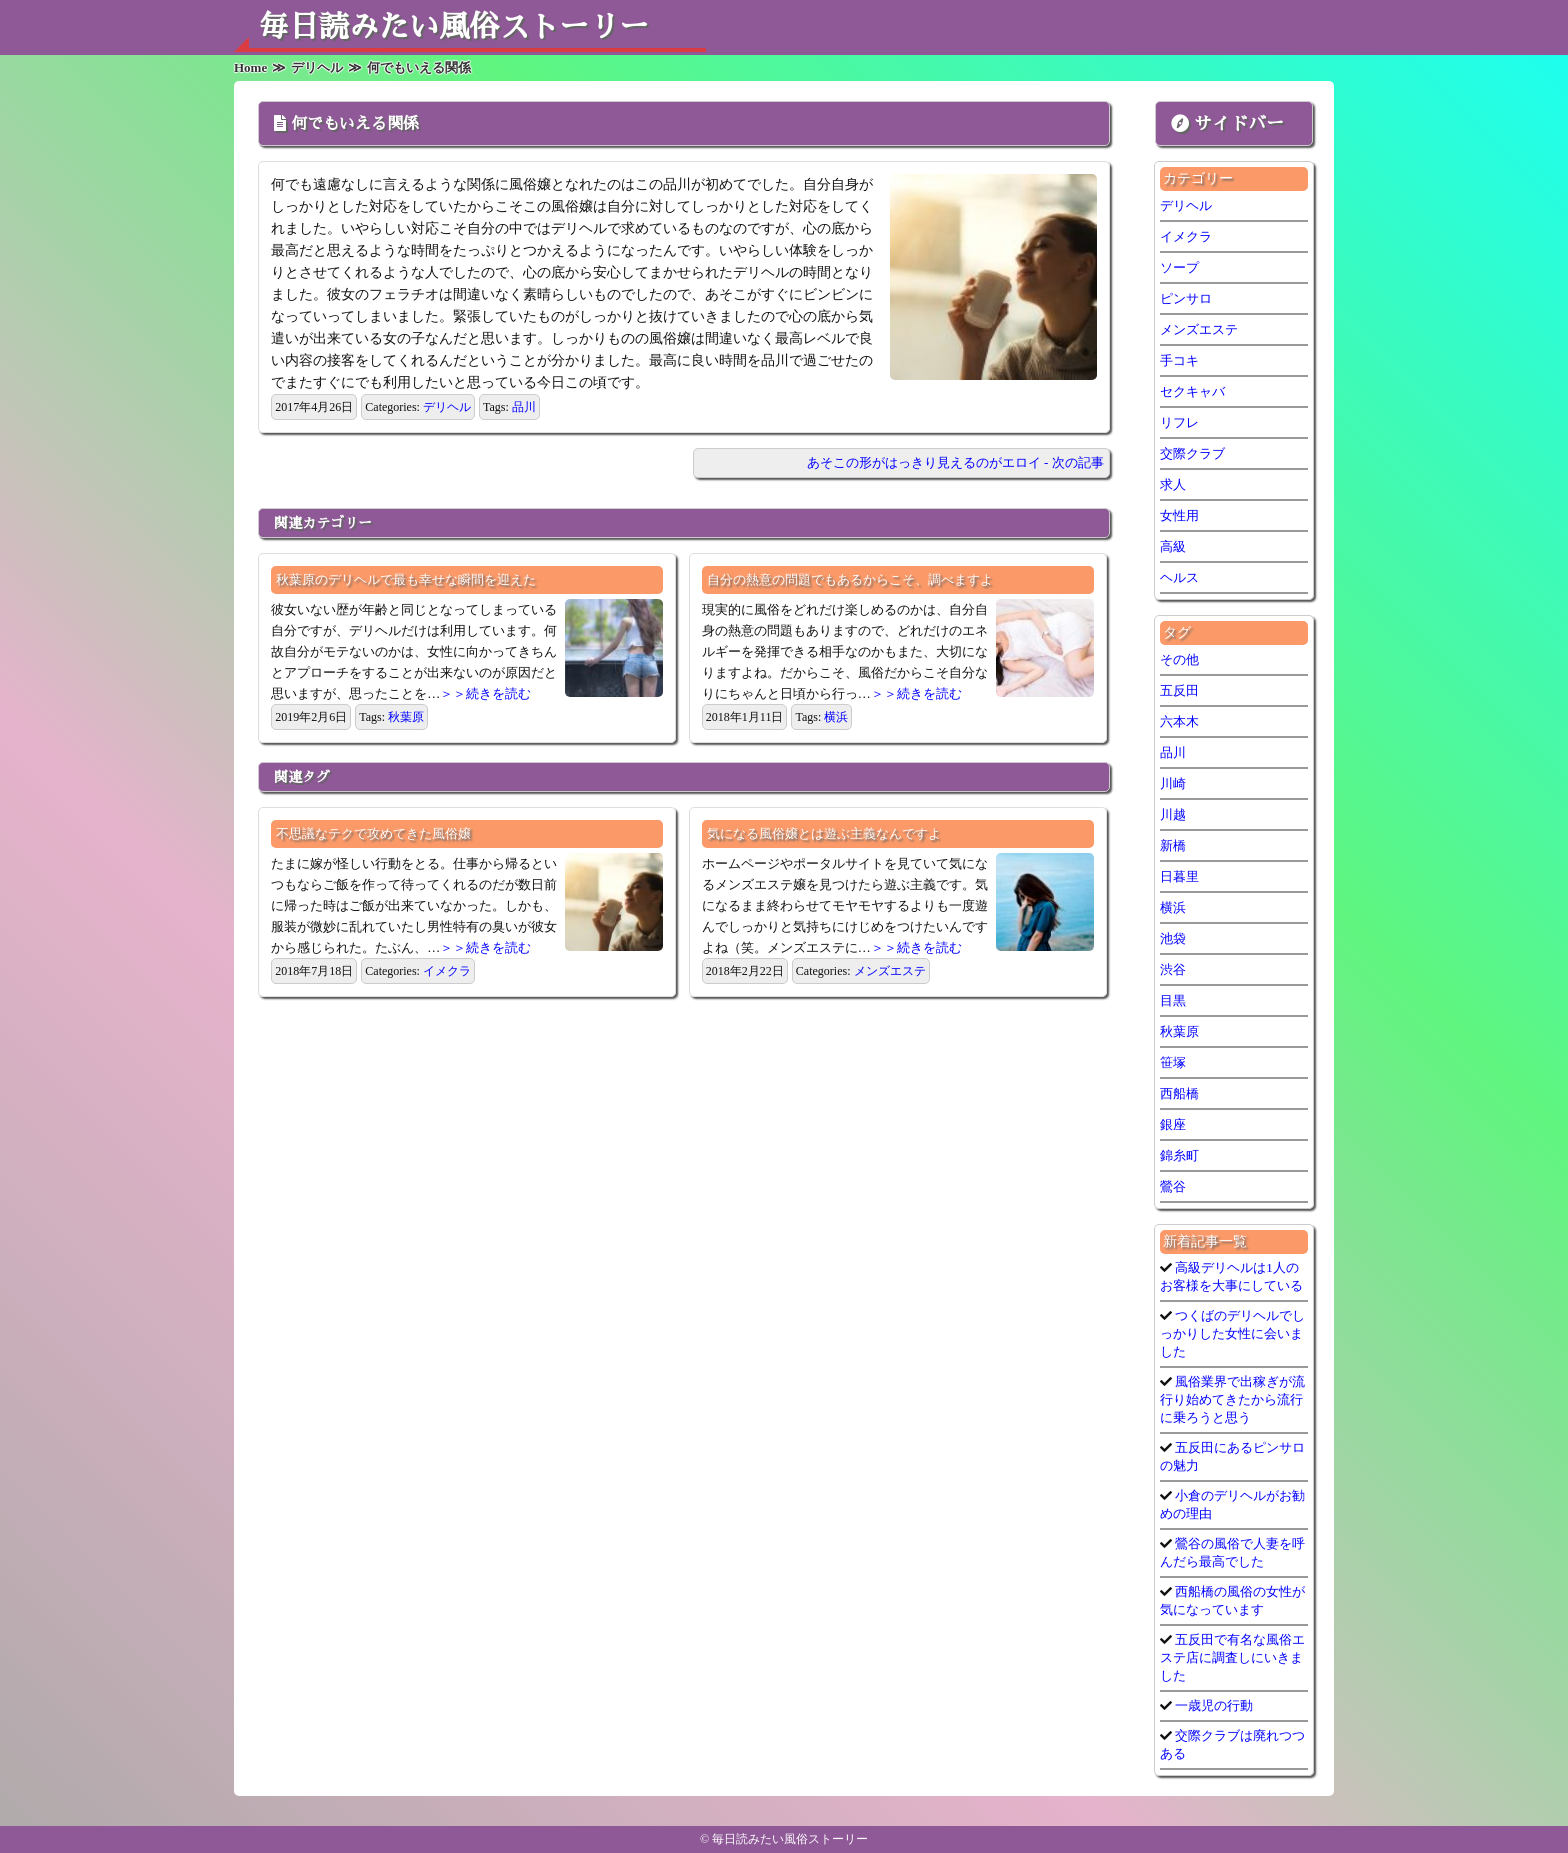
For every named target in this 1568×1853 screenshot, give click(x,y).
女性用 (1179, 515)
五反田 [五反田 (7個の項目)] (1179, 690)
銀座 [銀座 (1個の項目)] (1173, 1124)
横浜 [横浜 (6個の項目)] (1173, 907)
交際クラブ (1192, 453)
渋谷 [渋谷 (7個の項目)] (1173, 969)
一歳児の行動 (1212, 1705)
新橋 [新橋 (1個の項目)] (1173, 845)
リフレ (1179, 422)
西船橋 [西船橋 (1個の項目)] (1179, 1093)
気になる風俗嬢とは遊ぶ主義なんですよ (824, 833)
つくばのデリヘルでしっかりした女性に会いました (1232, 1333)
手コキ (1179, 360)
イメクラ (447, 971)
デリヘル (447, 407)
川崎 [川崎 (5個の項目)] (1173, 783)
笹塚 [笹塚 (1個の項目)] (1173, 1062)
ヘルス (1179, 577)
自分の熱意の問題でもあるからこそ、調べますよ (850, 579)
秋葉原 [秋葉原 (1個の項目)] (1179, 1031)
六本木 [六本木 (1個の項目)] (1179, 721)
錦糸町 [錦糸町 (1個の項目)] (1179, 1155)
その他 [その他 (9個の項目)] (1179, 659)
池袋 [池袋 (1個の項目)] (1173, 938)
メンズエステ (890, 971)
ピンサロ (1186, 298)
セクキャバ (1192, 391)
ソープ (1179, 267)
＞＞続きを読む (485, 693)
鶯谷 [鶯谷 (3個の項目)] (1173, 1186)
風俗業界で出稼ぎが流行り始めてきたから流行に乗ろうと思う (1232, 1399)
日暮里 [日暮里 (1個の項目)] (1179, 876)
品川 (524, 407)
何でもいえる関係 (355, 124)
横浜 (836, 717)
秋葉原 (406, 717)
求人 (1173, 484)
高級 (1173, 546)
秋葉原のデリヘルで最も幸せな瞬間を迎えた (406, 579)
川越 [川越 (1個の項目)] (1173, 814)
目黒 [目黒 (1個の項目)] (1173, 1000)
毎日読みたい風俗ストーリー (454, 27)
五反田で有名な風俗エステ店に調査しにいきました (1232, 1657)
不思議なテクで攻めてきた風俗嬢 (373, 833)
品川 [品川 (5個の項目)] (1173, 752)
